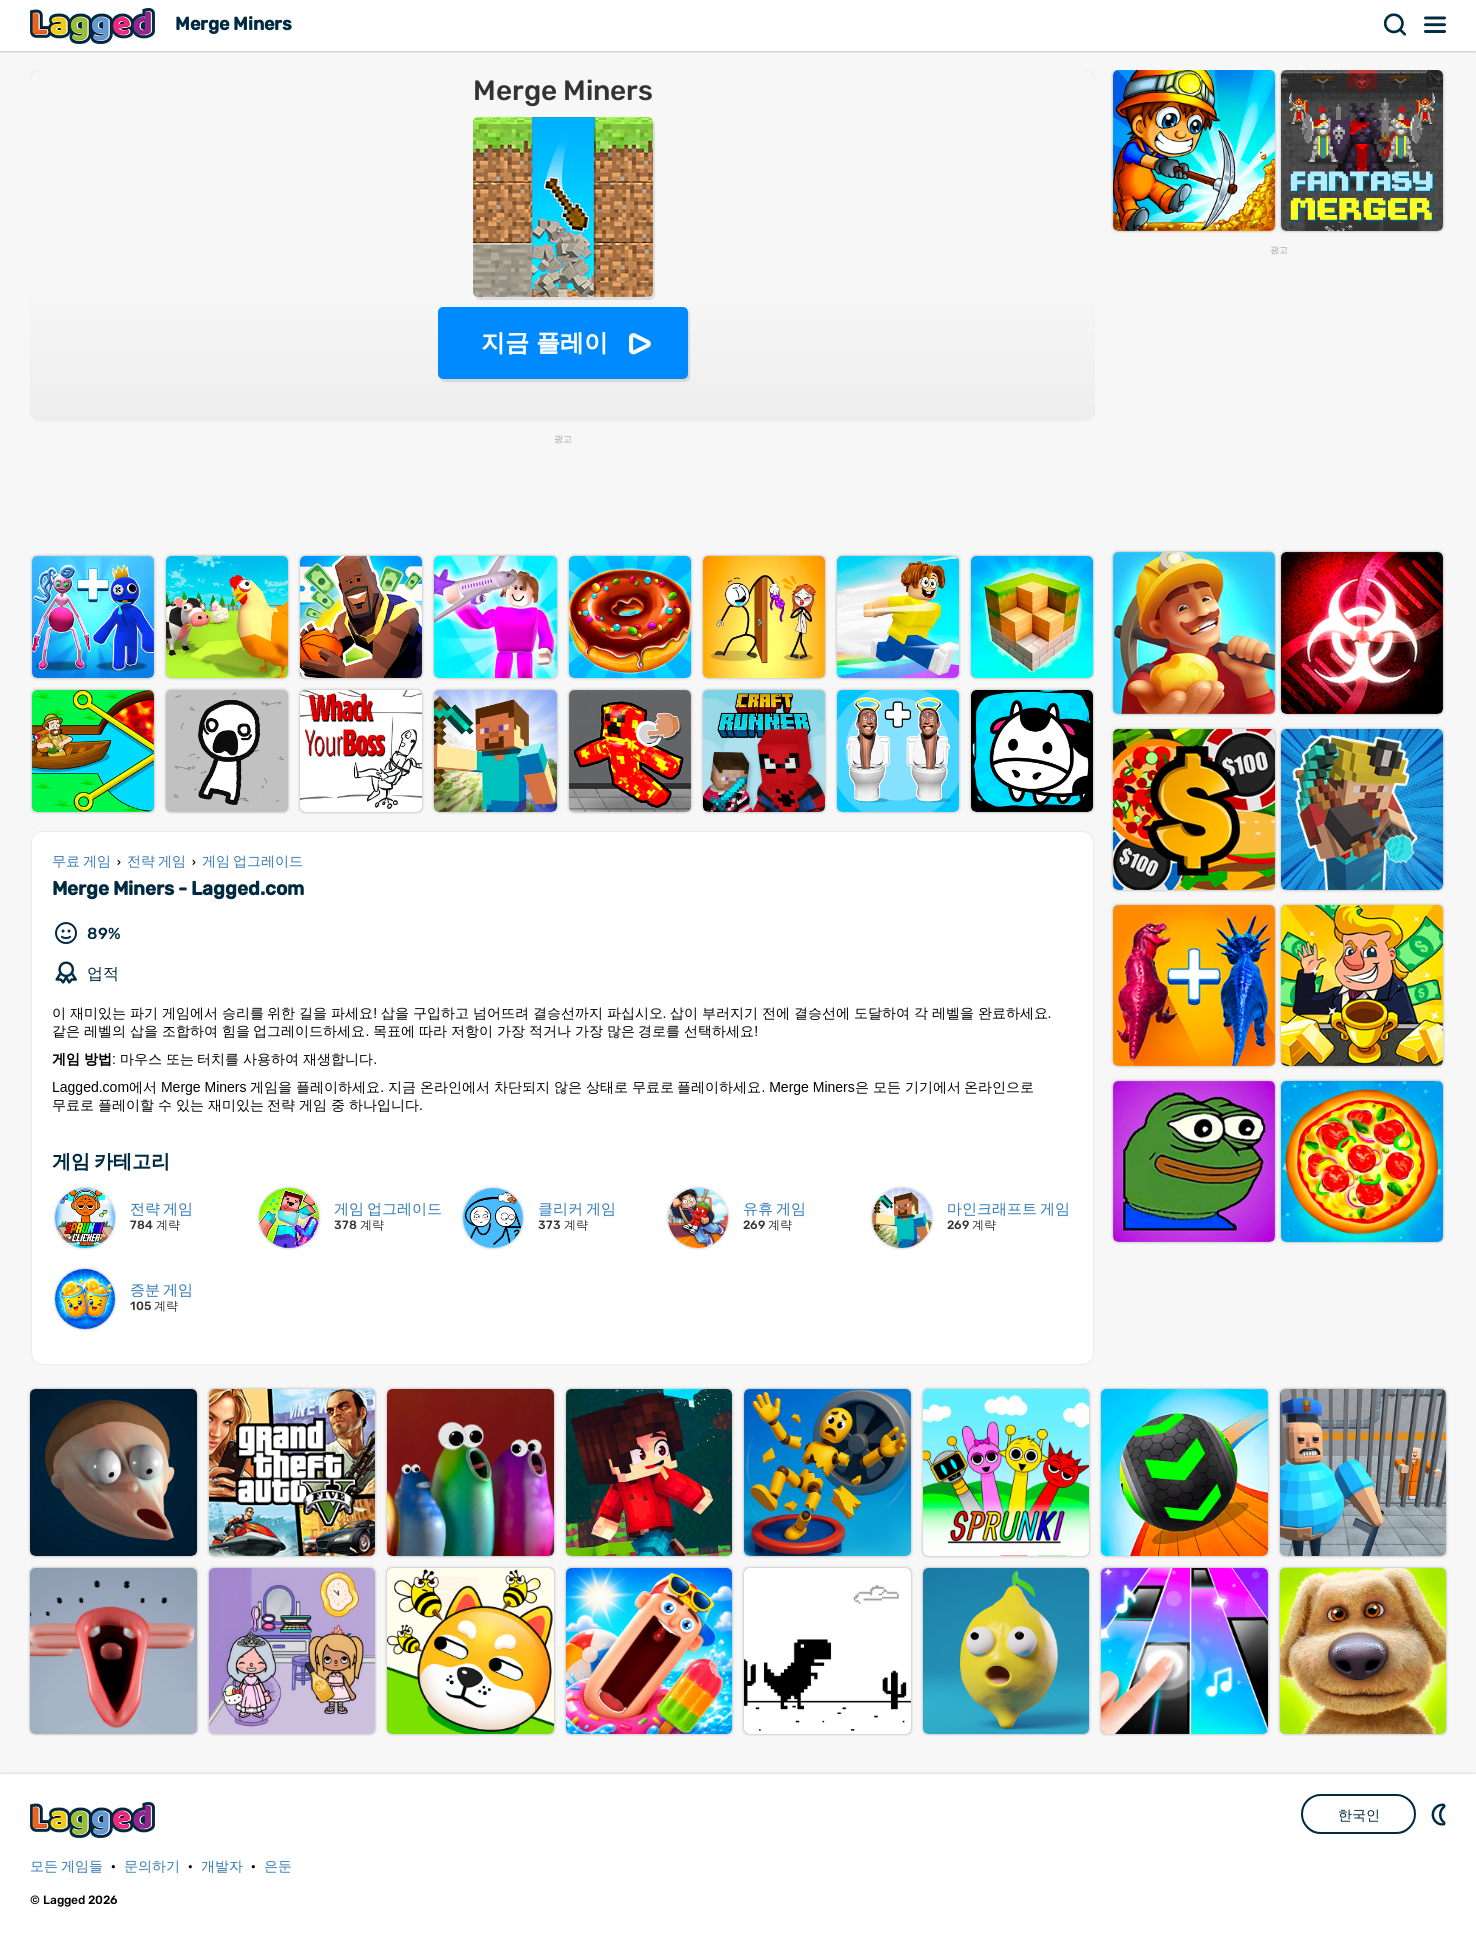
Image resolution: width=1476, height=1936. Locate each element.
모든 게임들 (66, 1866)
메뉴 (1436, 25)
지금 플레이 (544, 342)
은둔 (278, 1866)
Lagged (95, 25)
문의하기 (152, 1866)
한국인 (1359, 1815)
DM (1441, 1814)
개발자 (222, 1866)
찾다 (1396, 25)
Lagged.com (95, 1819)
